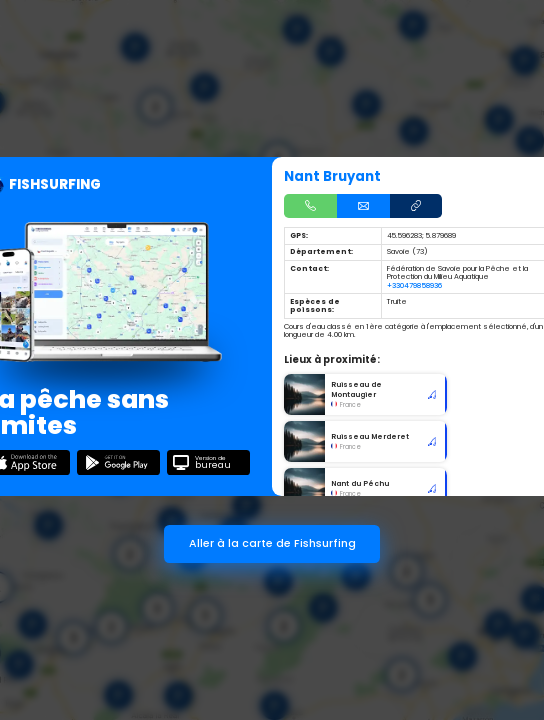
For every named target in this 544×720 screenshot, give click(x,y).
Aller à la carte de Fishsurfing (272, 543)
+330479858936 (414, 285)
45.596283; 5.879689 (421, 235)
